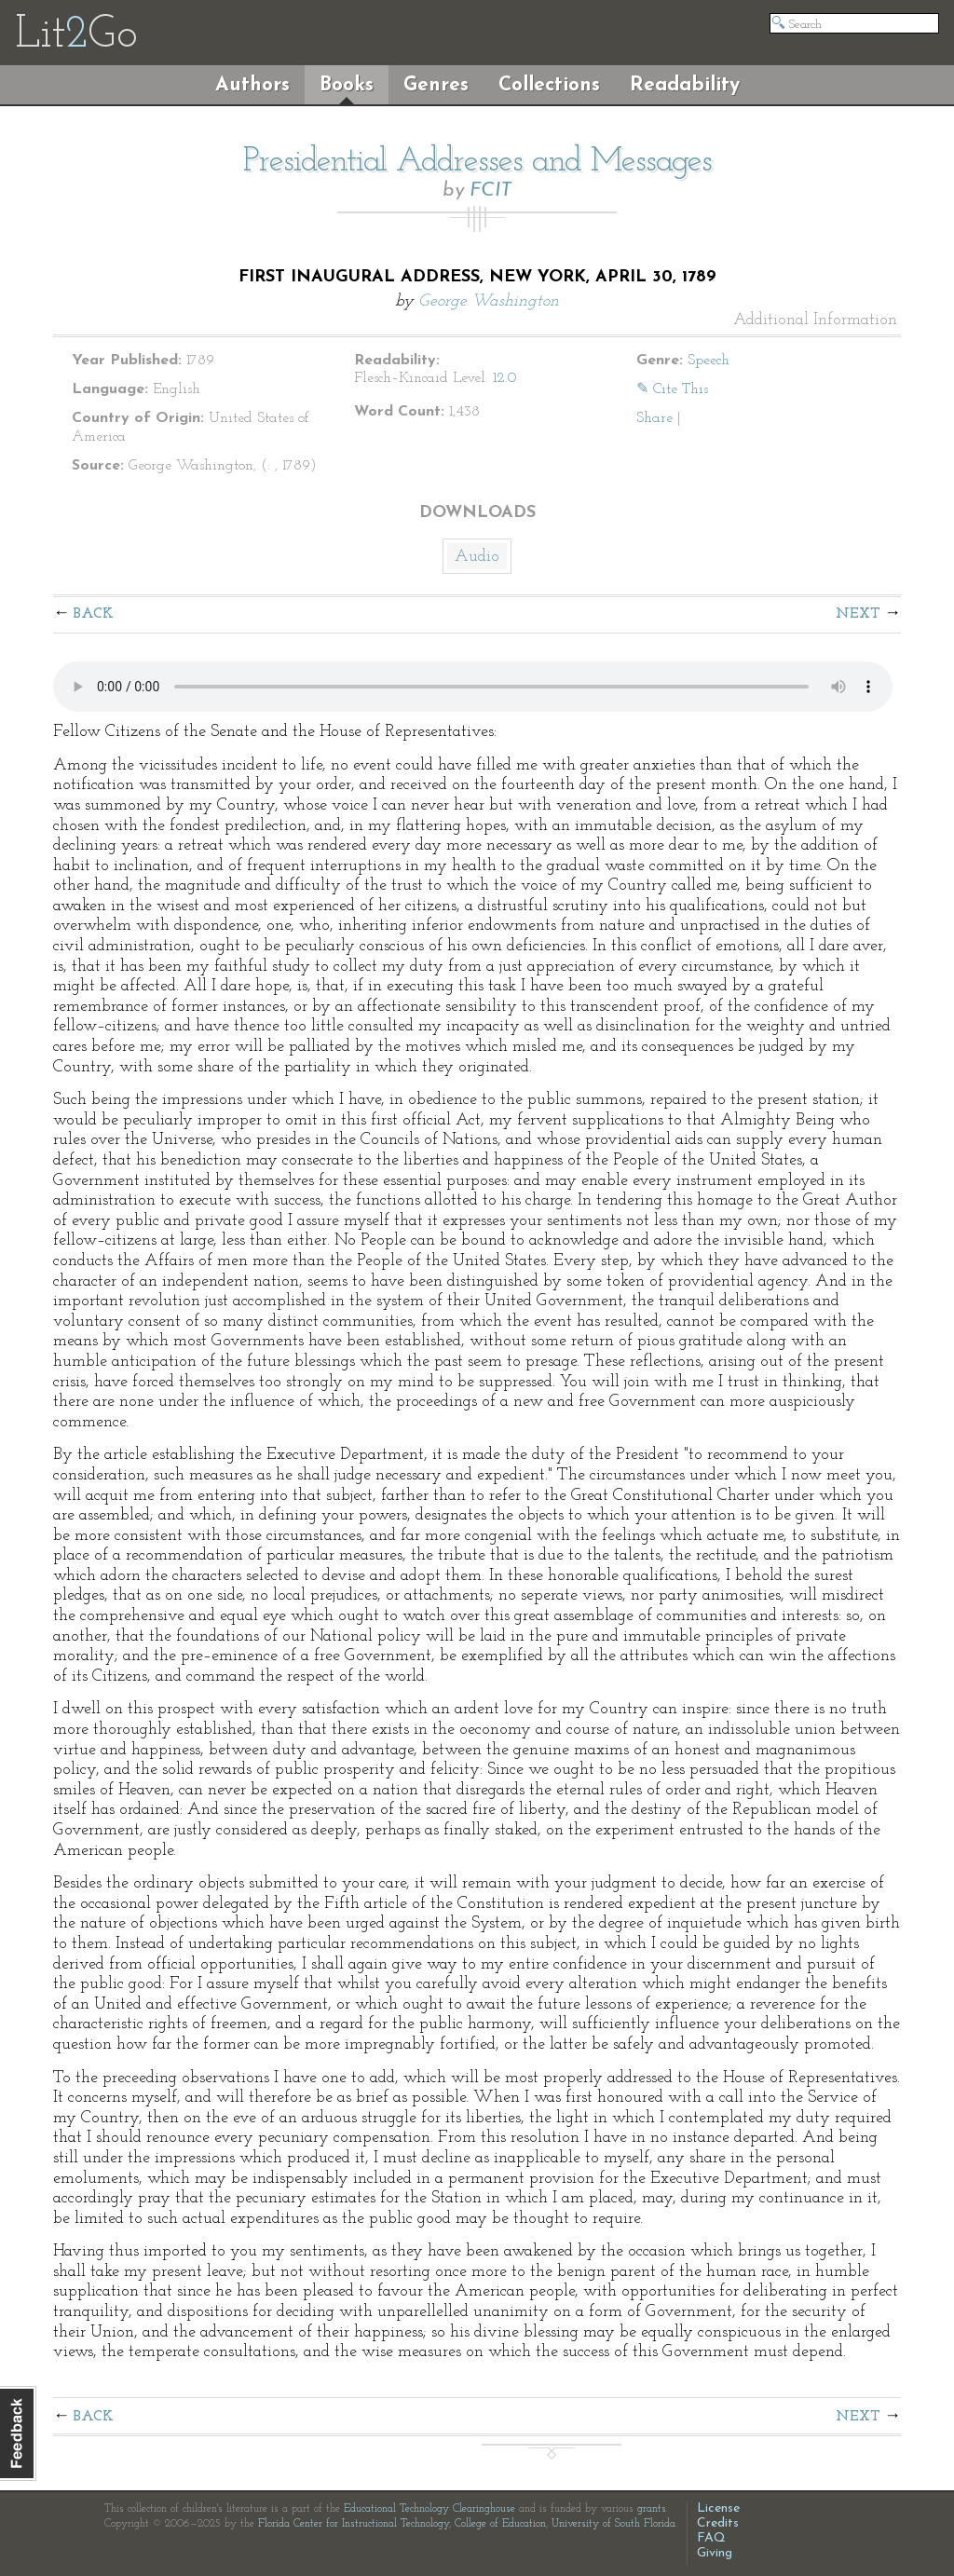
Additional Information (815, 320)
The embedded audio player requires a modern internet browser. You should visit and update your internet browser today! (473, 686)
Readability (685, 85)
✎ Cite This (672, 389)
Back (94, 614)
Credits (718, 2523)
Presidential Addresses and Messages (477, 162)
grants (651, 2509)
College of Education (500, 2523)
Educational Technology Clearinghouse (429, 2509)
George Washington (488, 301)
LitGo (76, 35)
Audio (477, 557)
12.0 (505, 378)
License (718, 2508)
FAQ (711, 2538)
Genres (436, 85)
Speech (708, 360)
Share (654, 418)
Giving (714, 2553)
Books (347, 85)
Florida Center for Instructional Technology (353, 2523)
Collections (549, 85)
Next (858, 614)
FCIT (490, 190)
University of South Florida (613, 2523)
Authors (252, 85)
